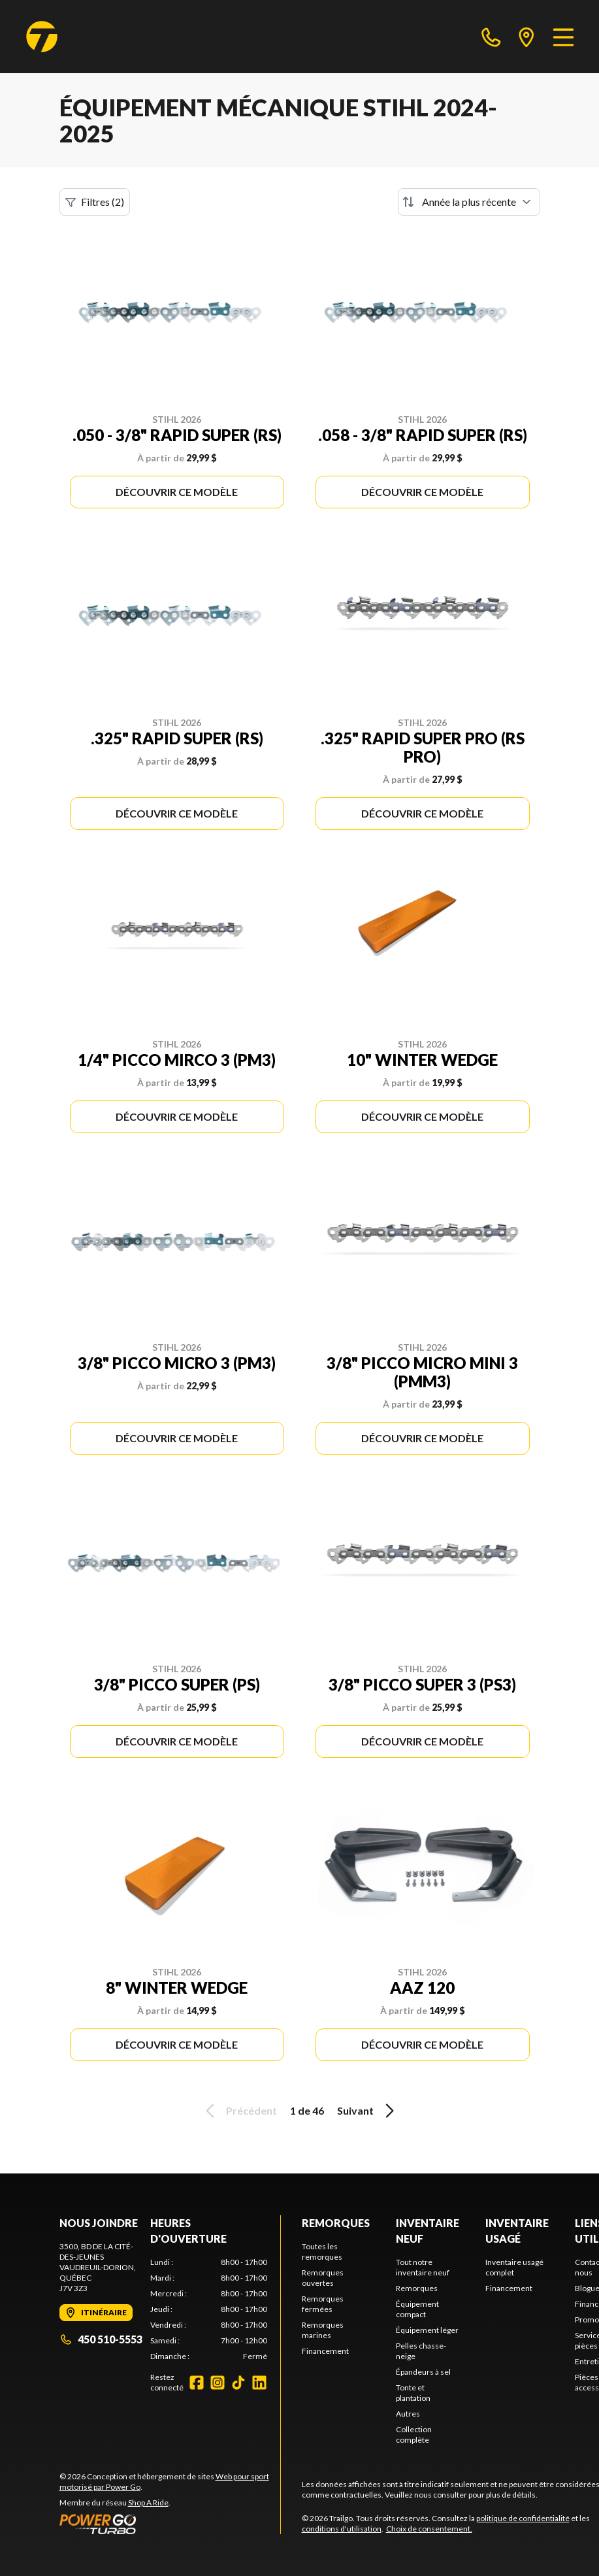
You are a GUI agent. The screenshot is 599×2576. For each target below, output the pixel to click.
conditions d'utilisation (341, 2529)
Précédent (239, 2111)
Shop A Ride (148, 2502)
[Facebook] (196, 2382)
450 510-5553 (100, 2339)
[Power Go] (169, 2523)
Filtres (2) (94, 202)
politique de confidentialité (523, 2518)
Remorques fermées (323, 2304)
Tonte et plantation (413, 2393)
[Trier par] (469, 202)
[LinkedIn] (259, 2382)
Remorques (336, 2223)
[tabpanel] (208, 2309)
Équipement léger (427, 2330)
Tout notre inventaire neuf (422, 2267)
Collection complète (414, 2434)
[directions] (526, 36)
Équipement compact (417, 2309)
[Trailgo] (42, 37)
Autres (408, 2414)
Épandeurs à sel (423, 2372)
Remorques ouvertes (323, 2278)
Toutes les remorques (322, 2251)
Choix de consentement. (429, 2529)
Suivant (367, 2111)
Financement (325, 2351)
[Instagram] (217, 2382)
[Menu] (563, 37)
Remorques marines (323, 2330)
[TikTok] (238, 2382)
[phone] (491, 36)
